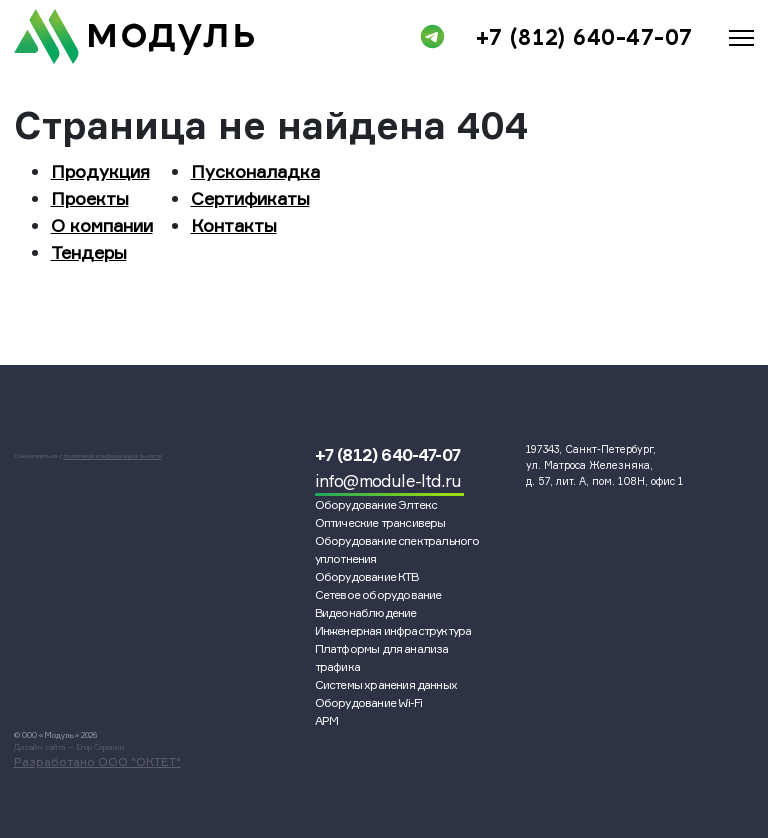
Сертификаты (250, 198)
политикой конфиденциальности (113, 456)
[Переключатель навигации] (741, 34)
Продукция (100, 171)
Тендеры (89, 252)
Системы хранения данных (386, 684)
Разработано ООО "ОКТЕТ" (97, 761)
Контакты (234, 225)
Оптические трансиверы (380, 522)
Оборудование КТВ (367, 576)
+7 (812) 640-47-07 (584, 37)
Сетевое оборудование (378, 594)
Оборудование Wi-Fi (369, 702)
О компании (102, 225)
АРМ (327, 720)
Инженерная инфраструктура (393, 630)
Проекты (90, 198)
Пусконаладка (255, 171)
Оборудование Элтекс (376, 504)
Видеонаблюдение (366, 612)
